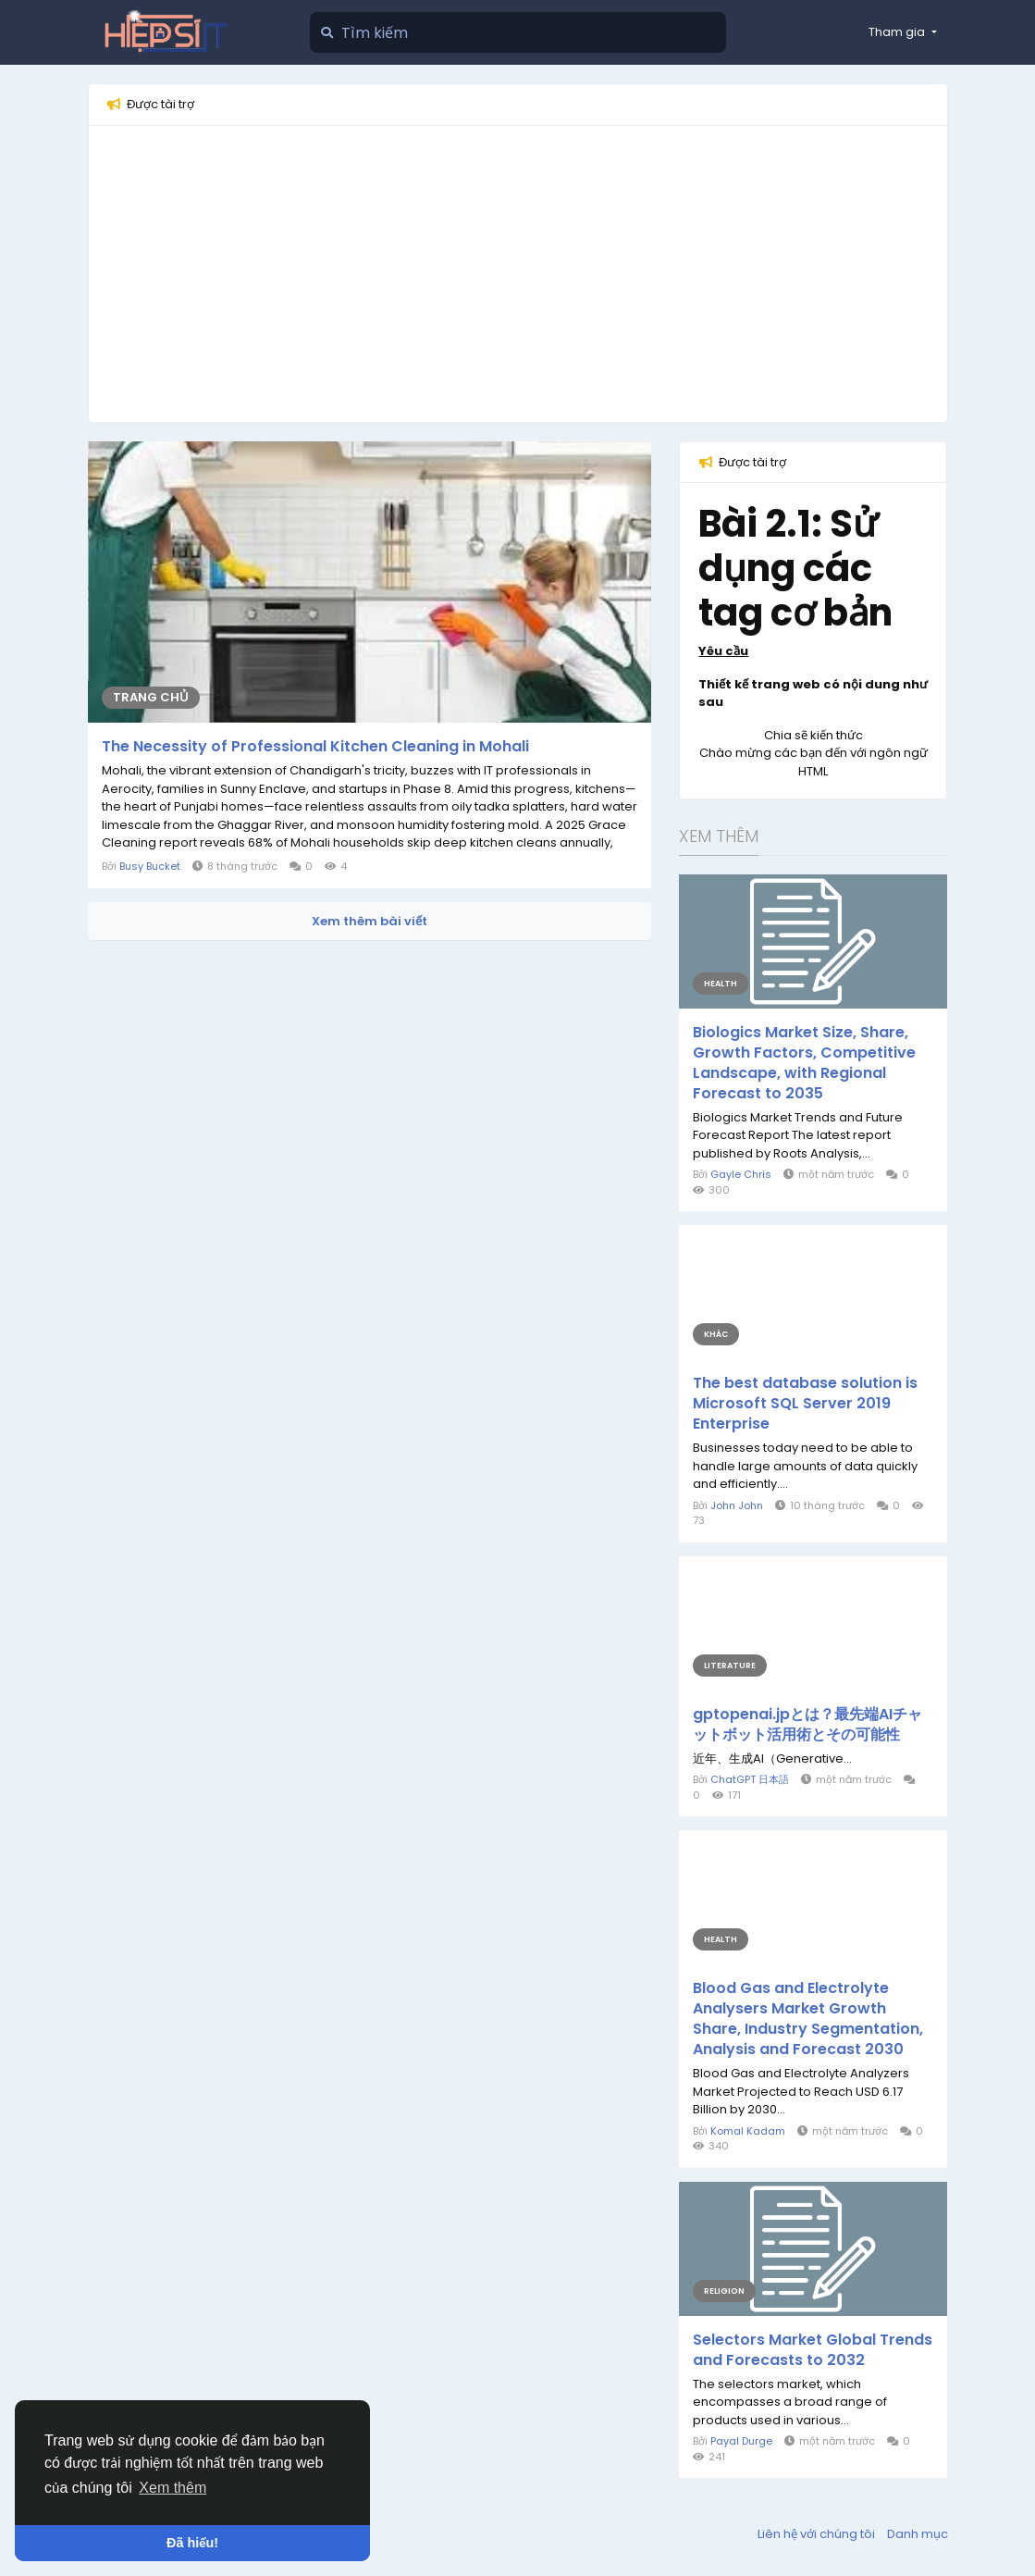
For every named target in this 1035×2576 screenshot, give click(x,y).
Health (720, 983)
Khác (716, 1334)
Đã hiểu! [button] (192, 2542)
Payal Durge (741, 2441)
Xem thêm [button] (172, 2488)
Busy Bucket (149, 866)
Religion (724, 2291)
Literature (730, 1665)
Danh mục (917, 2534)
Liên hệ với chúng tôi (818, 2534)
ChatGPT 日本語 (749, 1779)
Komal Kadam (747, 2131)
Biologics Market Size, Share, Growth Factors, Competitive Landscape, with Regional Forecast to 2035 (804, 1063)
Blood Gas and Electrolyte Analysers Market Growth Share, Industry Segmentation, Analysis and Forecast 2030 (808, 2019)
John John (736, 1505)
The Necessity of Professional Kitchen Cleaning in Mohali (315, 747)
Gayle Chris (740, 1174)
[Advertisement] (518, 273)
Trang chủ (151, 697)
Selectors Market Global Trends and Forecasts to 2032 (812, 2350)
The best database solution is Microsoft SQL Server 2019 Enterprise (805, 1403)
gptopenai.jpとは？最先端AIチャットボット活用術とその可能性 (807, 1724)
